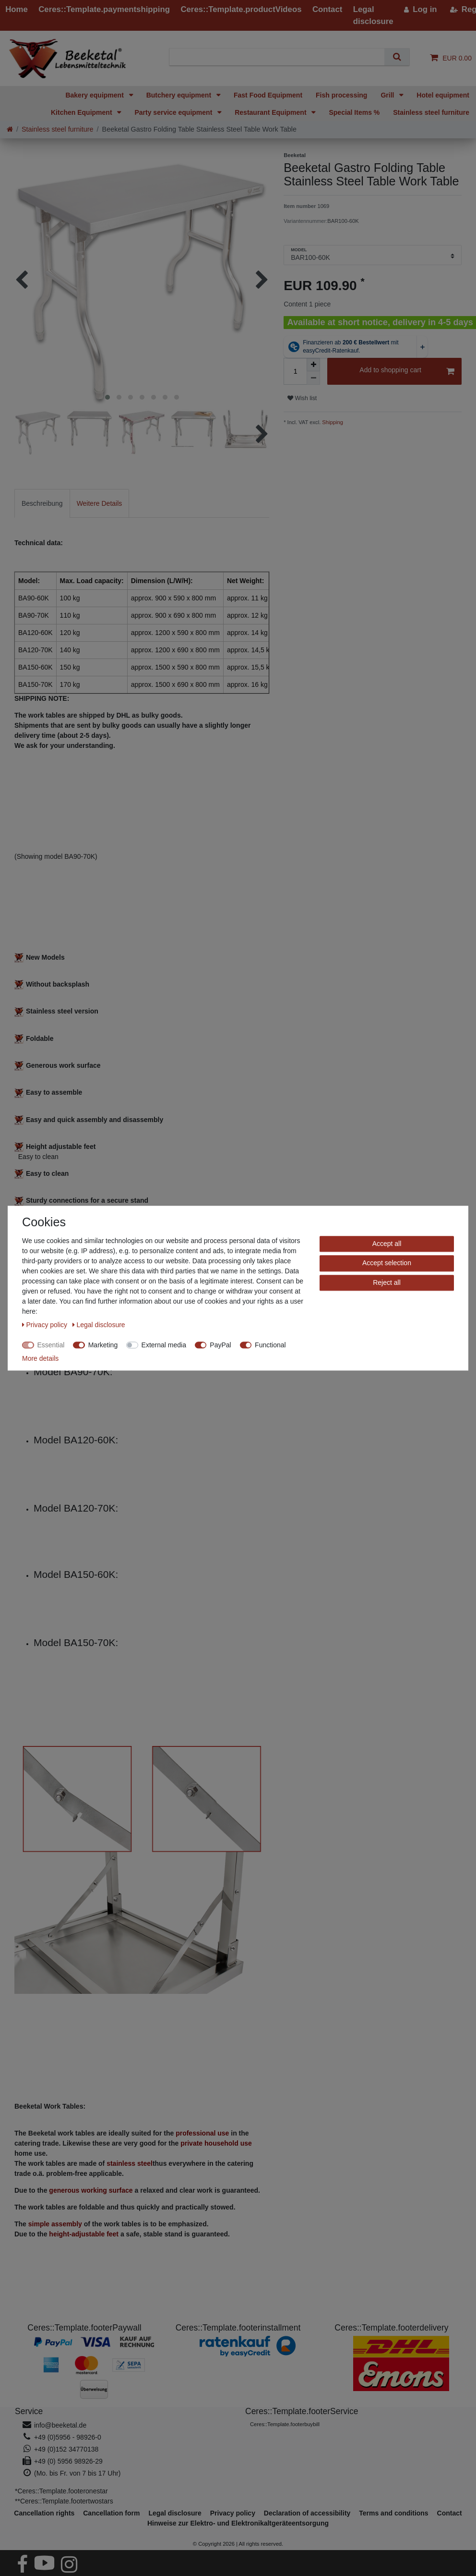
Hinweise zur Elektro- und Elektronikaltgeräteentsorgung (238, 2523)
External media (164, 1345)
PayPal (220, 1345)
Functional (270, 1345)
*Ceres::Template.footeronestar (61, 2491)
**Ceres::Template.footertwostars (64, 2501)
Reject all (387, 1282)
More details (40, 1358)
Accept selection (386, 1263)
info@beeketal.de (60, 2425)
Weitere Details (99, 503)
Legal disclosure (98, 1325)
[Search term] (281, 57)
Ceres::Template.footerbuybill (285, 2424)
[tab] (42, 503)
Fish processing (341, 95)
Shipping (332, 422)
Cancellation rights (44, 2513)
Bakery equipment (95, 95)
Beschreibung (42, 503)
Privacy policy (45, 1325)
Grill (388, 95)
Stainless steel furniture (431, 112)
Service (29, 2411)
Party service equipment (174, 112)
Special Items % (354, 112)
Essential (51, 1345)
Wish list (302, 398)
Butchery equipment (179, 95)
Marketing (103, 1345)
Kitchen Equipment (82, 112)
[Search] (396, 57)
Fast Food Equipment (268, 95)
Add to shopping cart (406, 371)
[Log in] (420, 9)
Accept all (387, 1243)
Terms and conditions (393, 2513)
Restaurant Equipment (271, 112)
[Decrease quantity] (313, 378)
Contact (449, 2513)
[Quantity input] (295, 371)
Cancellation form (111, 2513)
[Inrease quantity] (313, 364)
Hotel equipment (442, 95)
